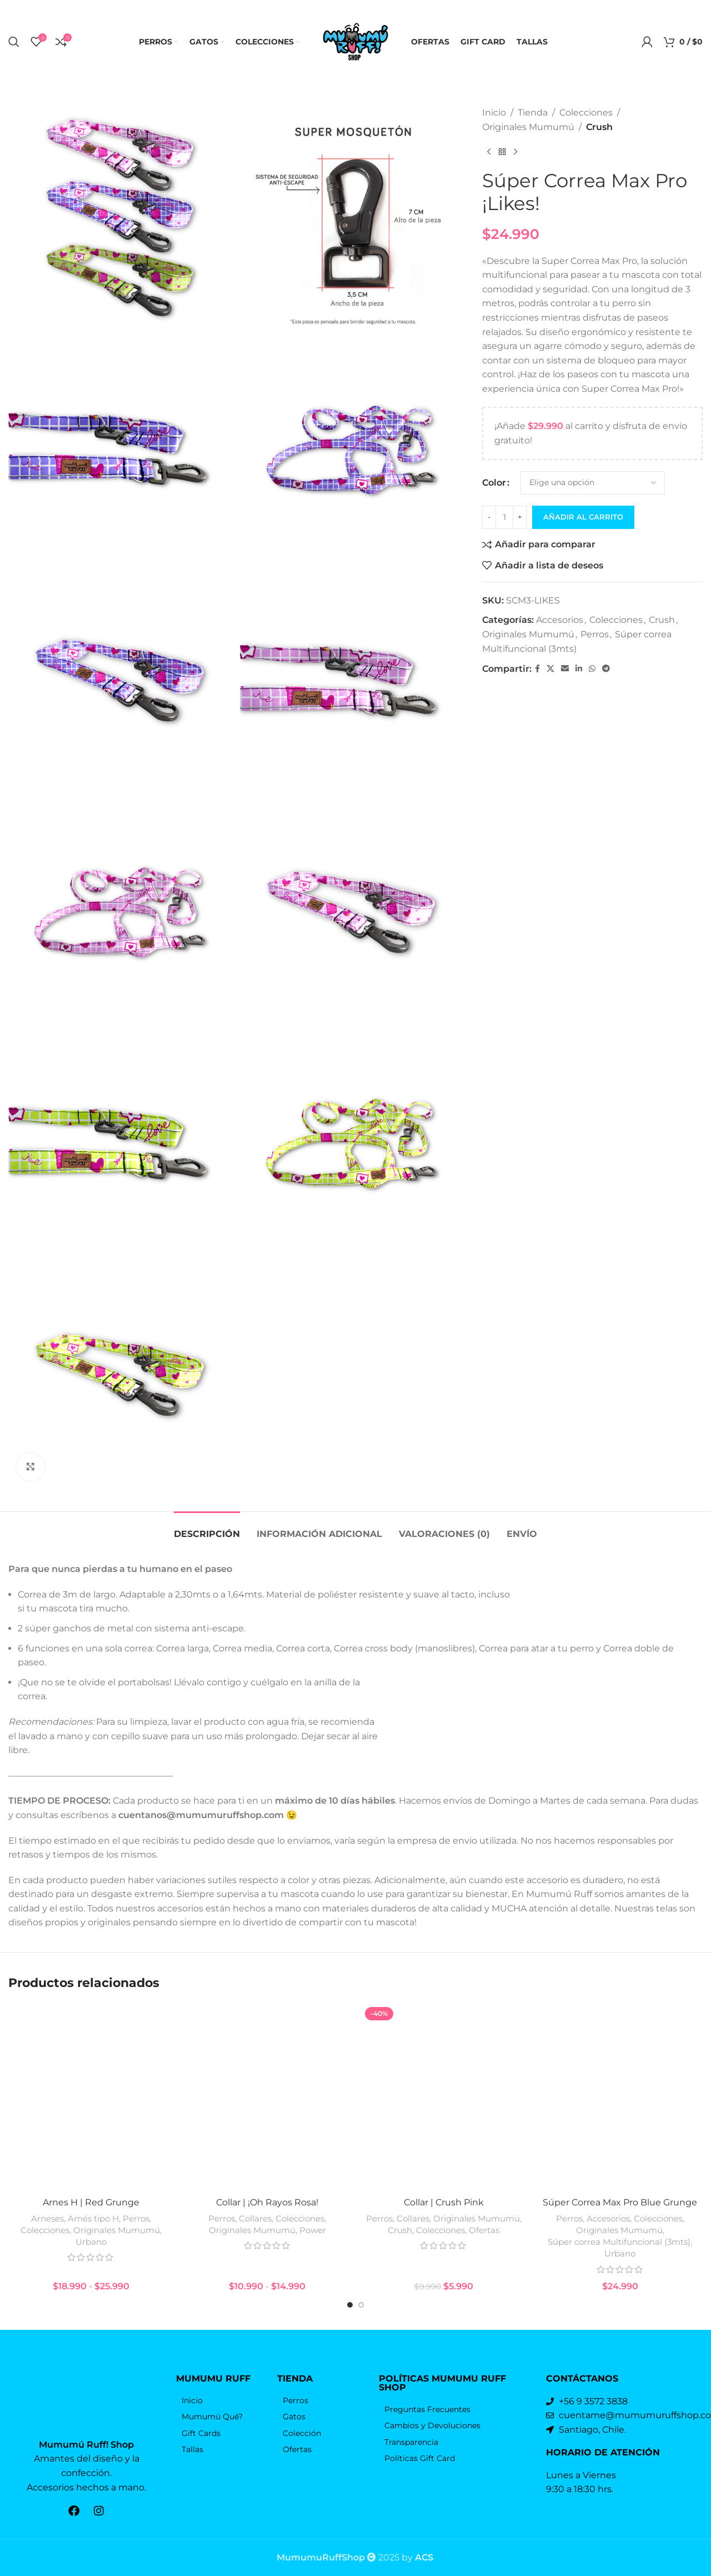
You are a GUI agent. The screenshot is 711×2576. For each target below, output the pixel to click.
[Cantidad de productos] (504, 517)
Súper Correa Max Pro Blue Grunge (620, 2202)
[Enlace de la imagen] (86, 2399)
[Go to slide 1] (350, 2305)
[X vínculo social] (550, 668)
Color (494, 482)
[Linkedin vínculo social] (578, 668)
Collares (255, 2218)
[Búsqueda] (14, 42)
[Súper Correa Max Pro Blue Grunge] (620, 2097)
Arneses (47, 2218)
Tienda (533, 112)
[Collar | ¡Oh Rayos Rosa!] (268, 2097)
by (417, 2557)
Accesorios (559, 620)
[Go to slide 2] (361, 2305)
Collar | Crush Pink (444, 2202)
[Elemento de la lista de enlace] (221, 2400)
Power (312, 2230)
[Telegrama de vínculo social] (606, 668)
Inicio (494, 112)
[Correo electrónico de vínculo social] (565, 668)
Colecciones (586, 112)
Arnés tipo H (93, 2218)
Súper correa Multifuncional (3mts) (619, 2241)
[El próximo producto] (515, 151)
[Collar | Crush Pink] (444, 2097)
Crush (599, 127)
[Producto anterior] (488, 151)
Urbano (91, 2241)
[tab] (207, 1528)
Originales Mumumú (528, 127)
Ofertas (484, 2230)
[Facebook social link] (537, 668)
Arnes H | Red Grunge (91, 2202)
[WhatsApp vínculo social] (592, 668)
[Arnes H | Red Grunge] (91, 2097)
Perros (594, 634)
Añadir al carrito (583, 516)
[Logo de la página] (355, 41)
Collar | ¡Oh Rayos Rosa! (267, 2202)
